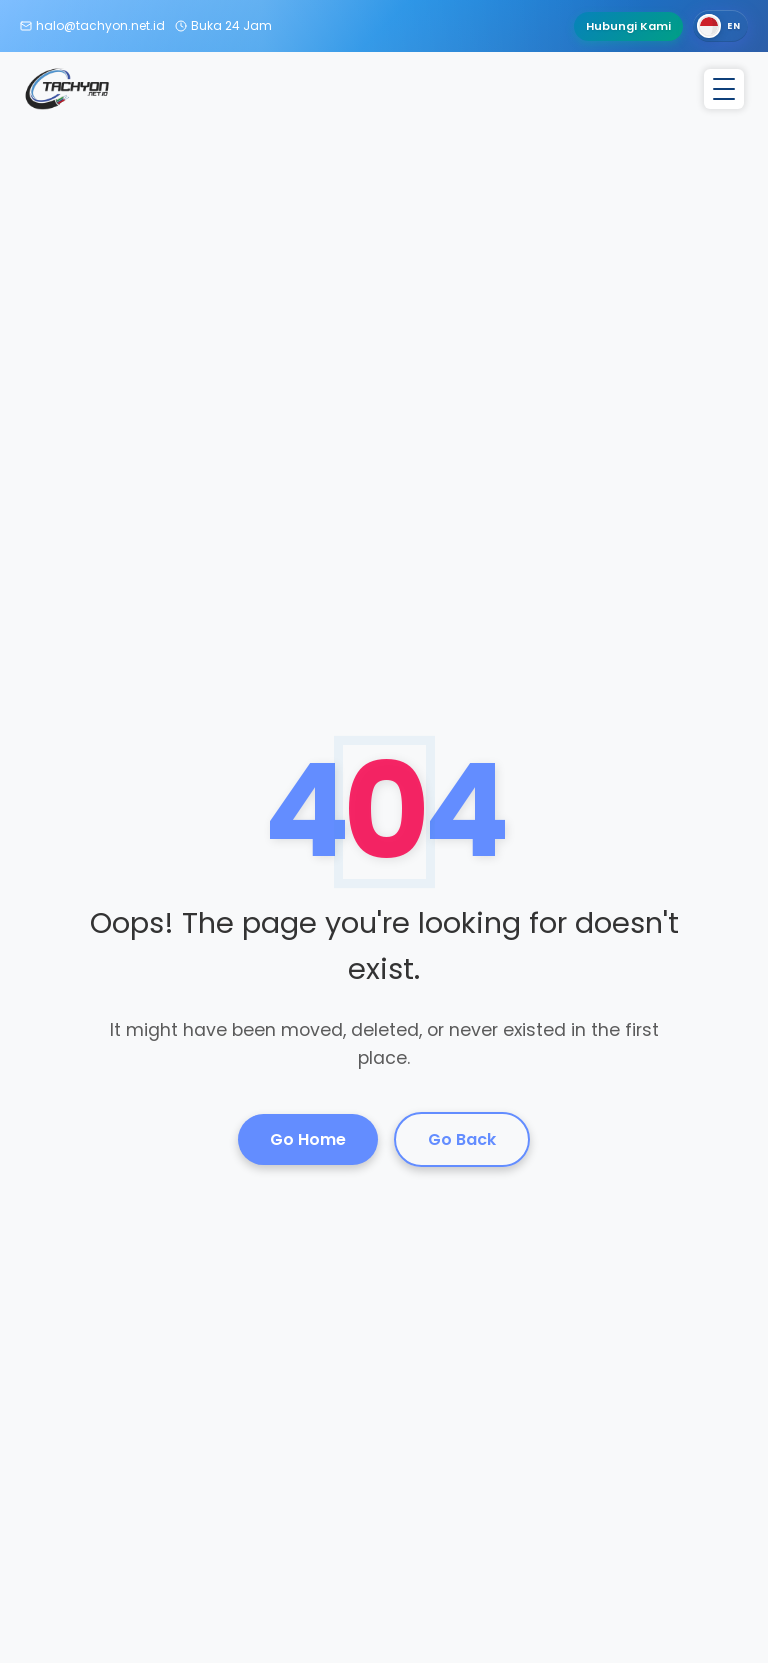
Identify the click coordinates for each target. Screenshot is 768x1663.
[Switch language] (720, 26)
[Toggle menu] (724, 89)
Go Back (462, 1139)
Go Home (308, 1139)
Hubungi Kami (628, 26)
